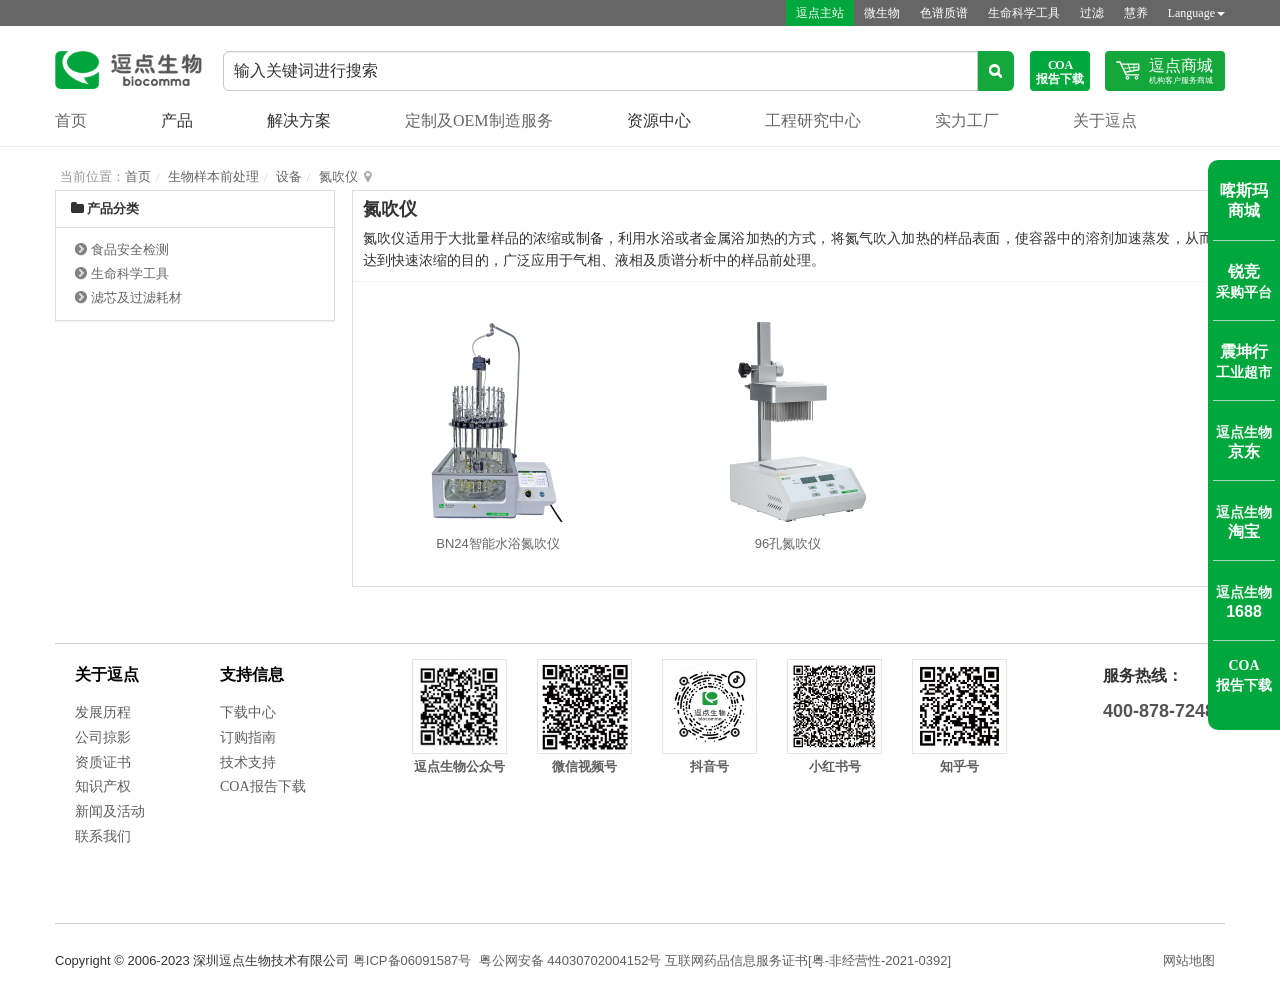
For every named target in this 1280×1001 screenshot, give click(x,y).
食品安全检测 (130, 249)
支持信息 (252, 674)
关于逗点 (1105, 120)
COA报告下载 (263, 786)
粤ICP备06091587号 (412, 960)
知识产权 (103, 786)
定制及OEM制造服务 (479, 120)
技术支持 (248, 762)
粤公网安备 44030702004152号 (570, 960)
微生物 (882, 13)
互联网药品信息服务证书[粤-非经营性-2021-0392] (808, 960)
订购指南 (248, 737)
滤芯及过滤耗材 (136, 297)
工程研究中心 (813, 120)
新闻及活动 (110, 811)
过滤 (1092, 13)
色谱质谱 (944, 13)
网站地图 (1189, 960)
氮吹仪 (338, 176)
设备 (289, 176)
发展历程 (103, 712)
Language (1196, 13)
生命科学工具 (1024, 13)
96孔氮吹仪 (788, 543)
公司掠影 (103, 737)
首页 (71, 120)
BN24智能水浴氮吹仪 (498, 543)
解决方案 (299, 120)
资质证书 (103, 762)
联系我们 (103, 836)
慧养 (1136, 13)
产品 (177, 120)
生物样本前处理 (213, 176)
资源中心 (659, 120)
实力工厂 (967, 120)
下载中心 (248, 712)
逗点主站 (820, 13)
